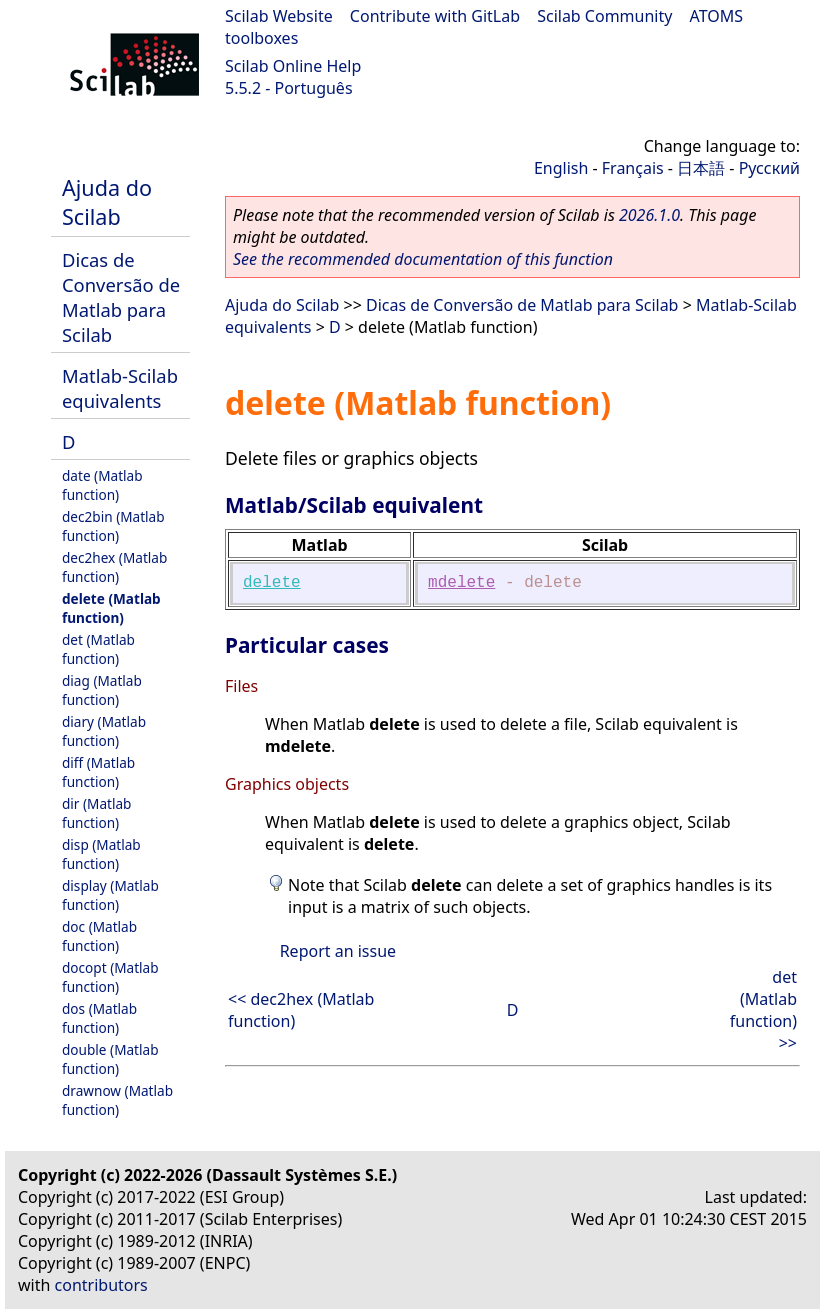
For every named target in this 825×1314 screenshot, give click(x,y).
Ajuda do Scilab (107, 202)
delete (272, 583)
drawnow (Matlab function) (117, 1100)
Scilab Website (279, 16)
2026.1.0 (649, 215)
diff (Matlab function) (98, 772)
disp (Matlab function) (101, 854)
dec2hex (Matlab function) (114, 567)
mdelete (461, 583)
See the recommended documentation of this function (423, 259)
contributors (101, 1285)
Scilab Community (604, 16)
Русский (769, 168)
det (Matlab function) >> (763, 1010)
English (561, 168)
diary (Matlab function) (104, 731)
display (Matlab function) (110, 895)
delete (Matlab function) (111, 608)
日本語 (701, 168)
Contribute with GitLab (435, 16)
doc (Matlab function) (99, 936)
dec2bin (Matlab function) (113, 526)
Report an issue (338, 951)
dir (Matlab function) (96, 813)
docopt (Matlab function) (110, 977)
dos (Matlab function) (99, 1018)
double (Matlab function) (110, 1059)
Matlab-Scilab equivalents (120, 388)
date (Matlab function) (102, 485)
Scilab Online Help (293, 66)
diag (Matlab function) (102, 690)
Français (633, 168)
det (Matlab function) (98, 649)
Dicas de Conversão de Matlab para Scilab (121, 297)
